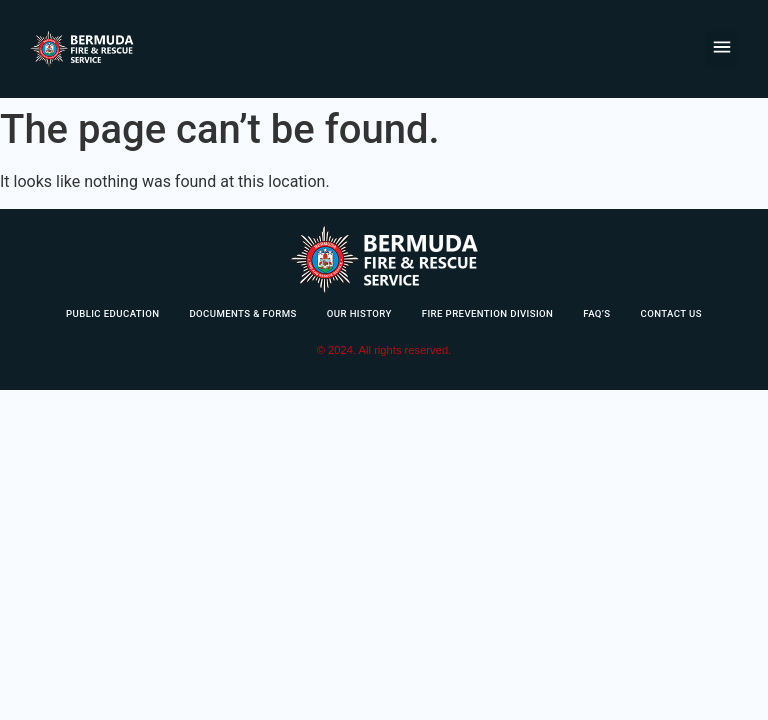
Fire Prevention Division (488, 313)
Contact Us (671, 313)
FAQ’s (596, 313)
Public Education (112, 313)
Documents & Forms (242, 313)
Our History (359, 313)
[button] (721, 49)
